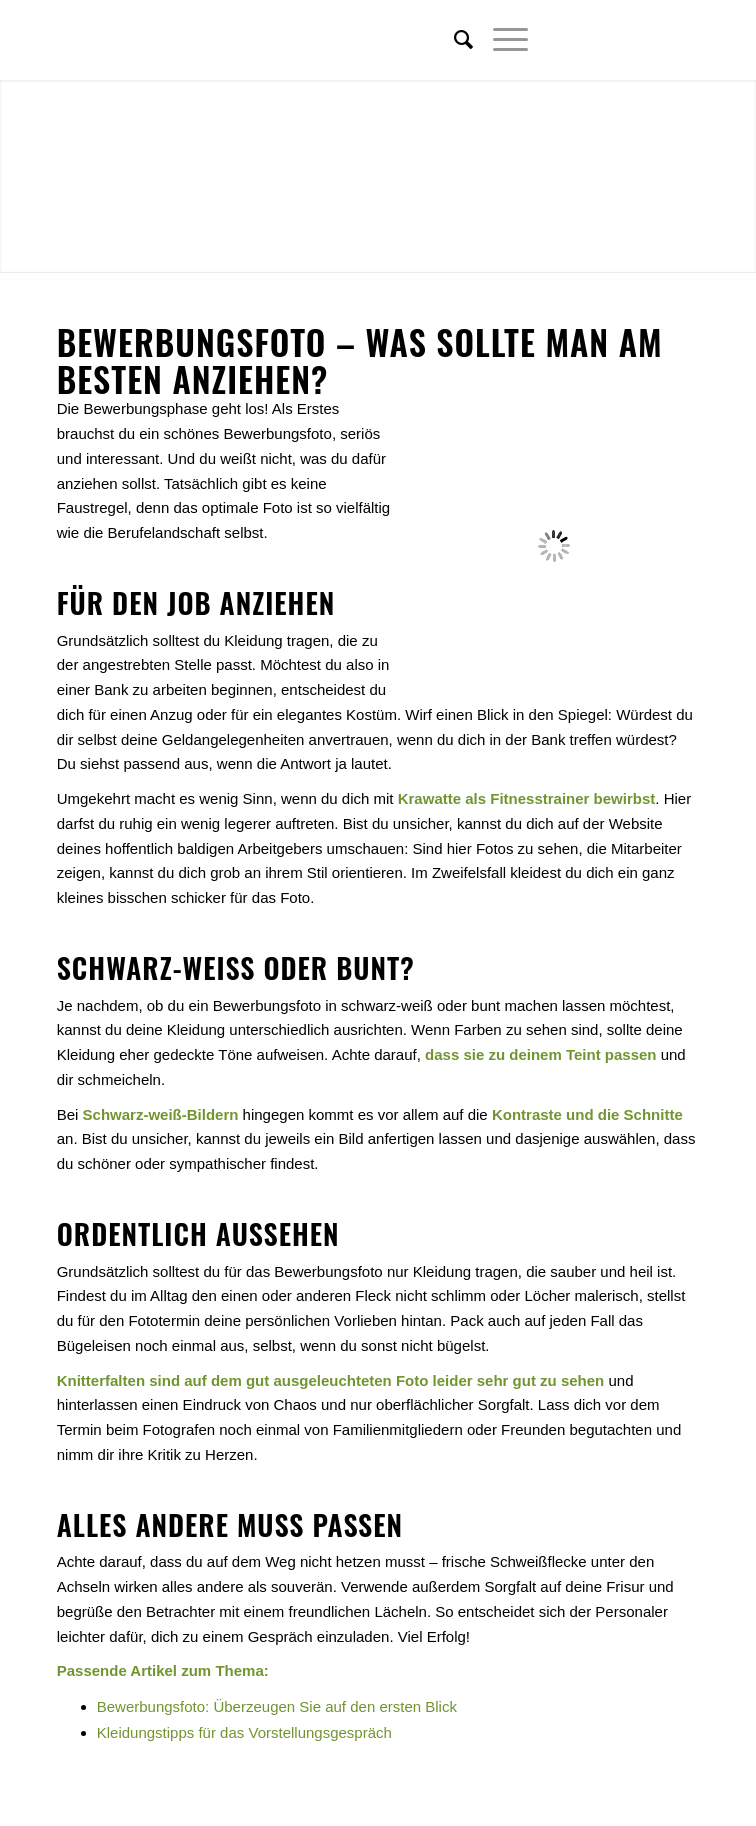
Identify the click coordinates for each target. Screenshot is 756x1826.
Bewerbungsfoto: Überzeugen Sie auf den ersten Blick (277, 1706)
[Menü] (500, 40)
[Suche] (453, 40)
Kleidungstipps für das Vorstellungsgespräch (244, 1732)
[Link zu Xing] (654, 40)
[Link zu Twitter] (594, 40)
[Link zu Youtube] (684, 40)
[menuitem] (453, 40)
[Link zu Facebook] (624, 40)
